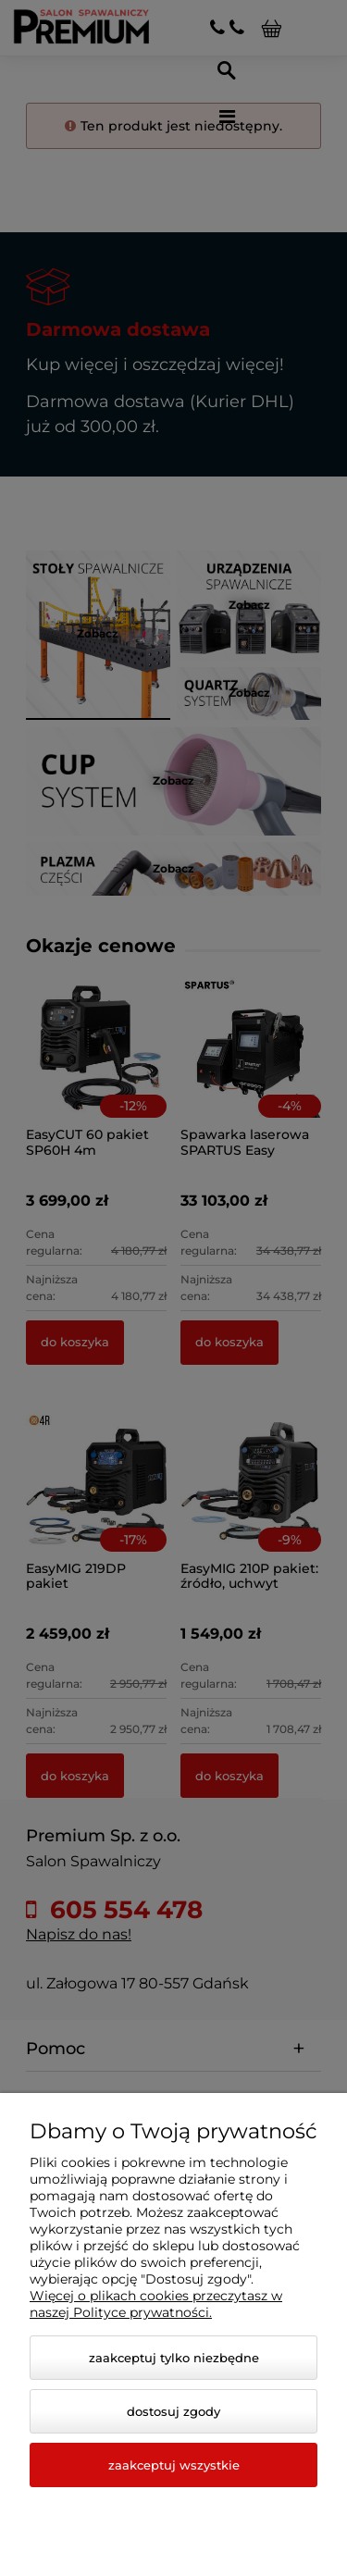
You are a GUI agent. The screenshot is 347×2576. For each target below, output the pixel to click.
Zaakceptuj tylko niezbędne (174, 2357)
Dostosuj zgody (173, 2411)
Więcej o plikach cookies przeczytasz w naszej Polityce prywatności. (156, 2304)
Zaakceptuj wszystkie (174, 2465)
